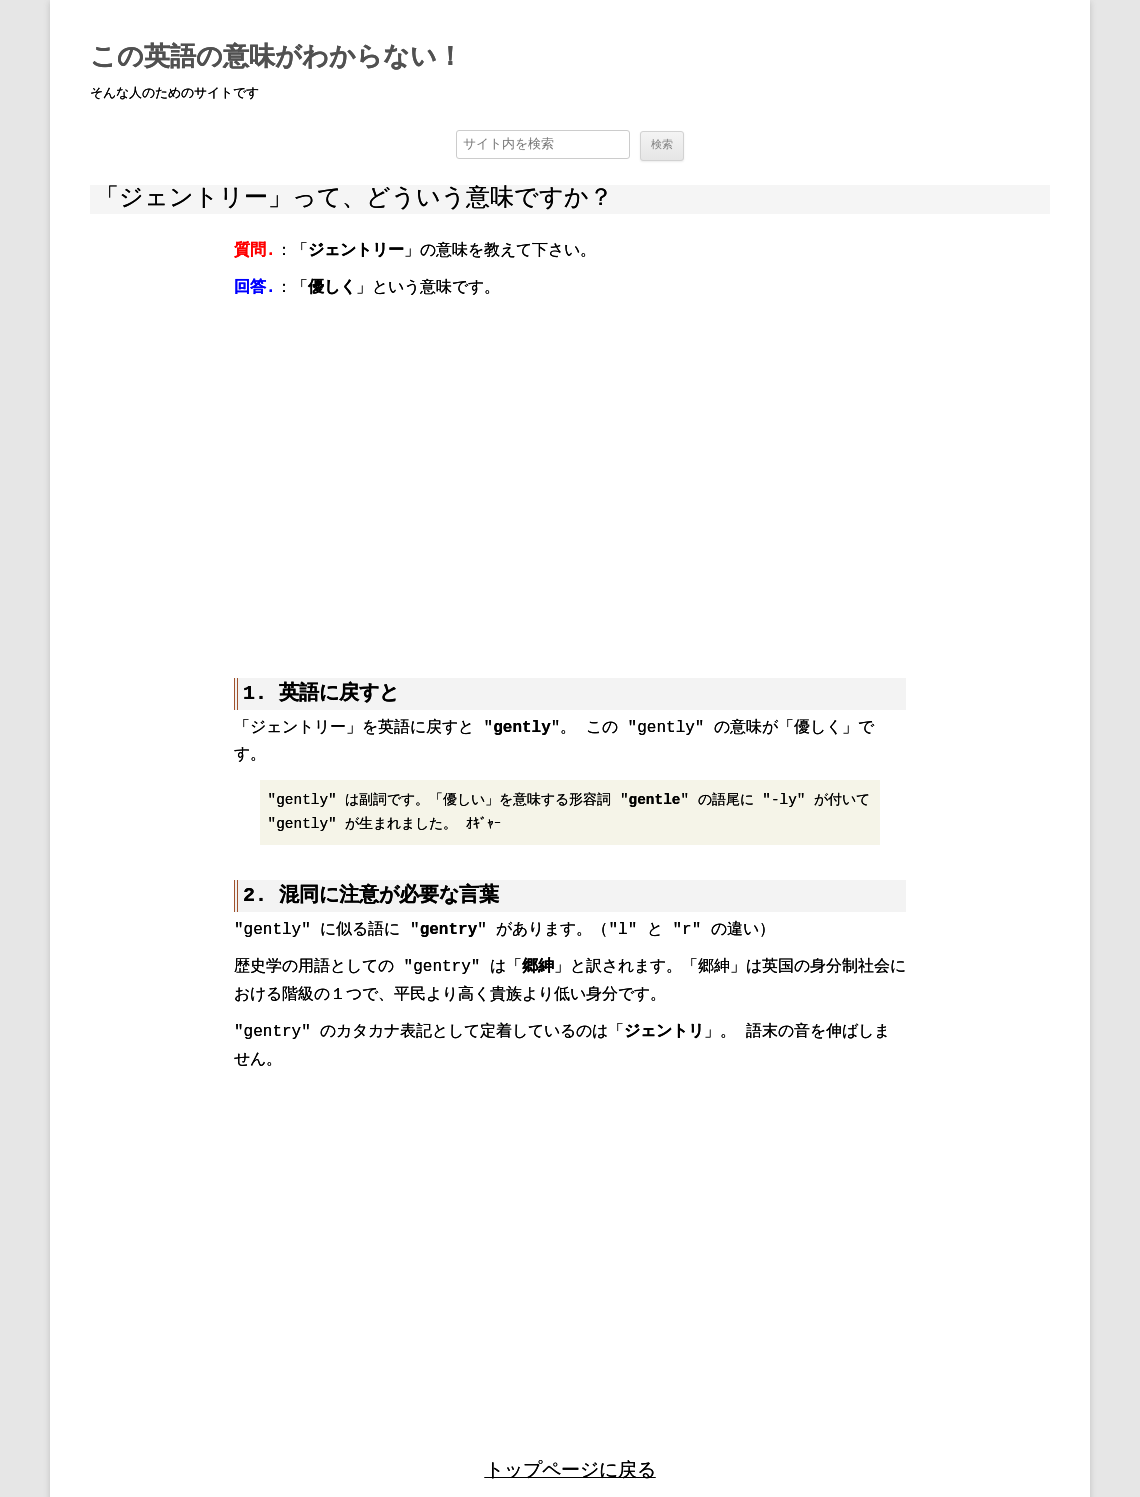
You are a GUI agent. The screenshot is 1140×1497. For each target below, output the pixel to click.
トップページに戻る (570, 1439)
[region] (570, 474)
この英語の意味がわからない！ (276, 58)
